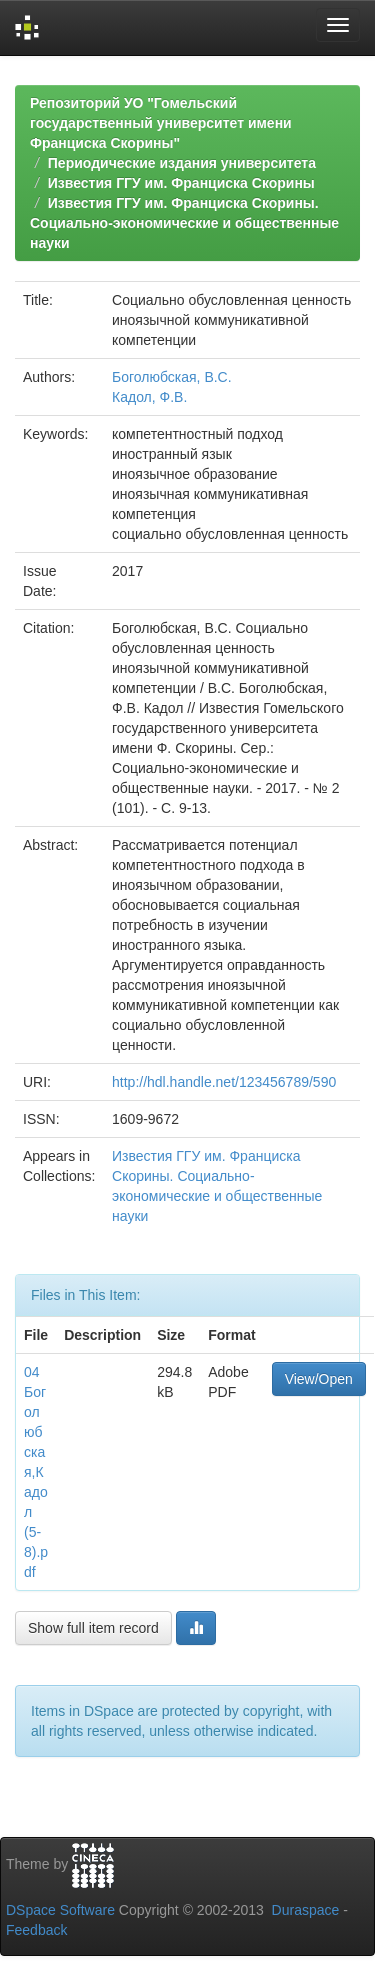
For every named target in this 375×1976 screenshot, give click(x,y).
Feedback (36, 1930)
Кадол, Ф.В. (149, 397)
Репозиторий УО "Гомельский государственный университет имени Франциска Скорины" (161, 123)
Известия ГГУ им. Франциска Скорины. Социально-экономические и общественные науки (184, 223)
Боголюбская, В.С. (172, 377)
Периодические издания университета (182, 163)
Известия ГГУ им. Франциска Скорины (181, 183)
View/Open (319, 1379)
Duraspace (306, 1910)
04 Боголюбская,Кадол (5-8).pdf (36, 1472)
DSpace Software (60, 1910)
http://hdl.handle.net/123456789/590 (224, 1082)
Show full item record (93, 1628)
